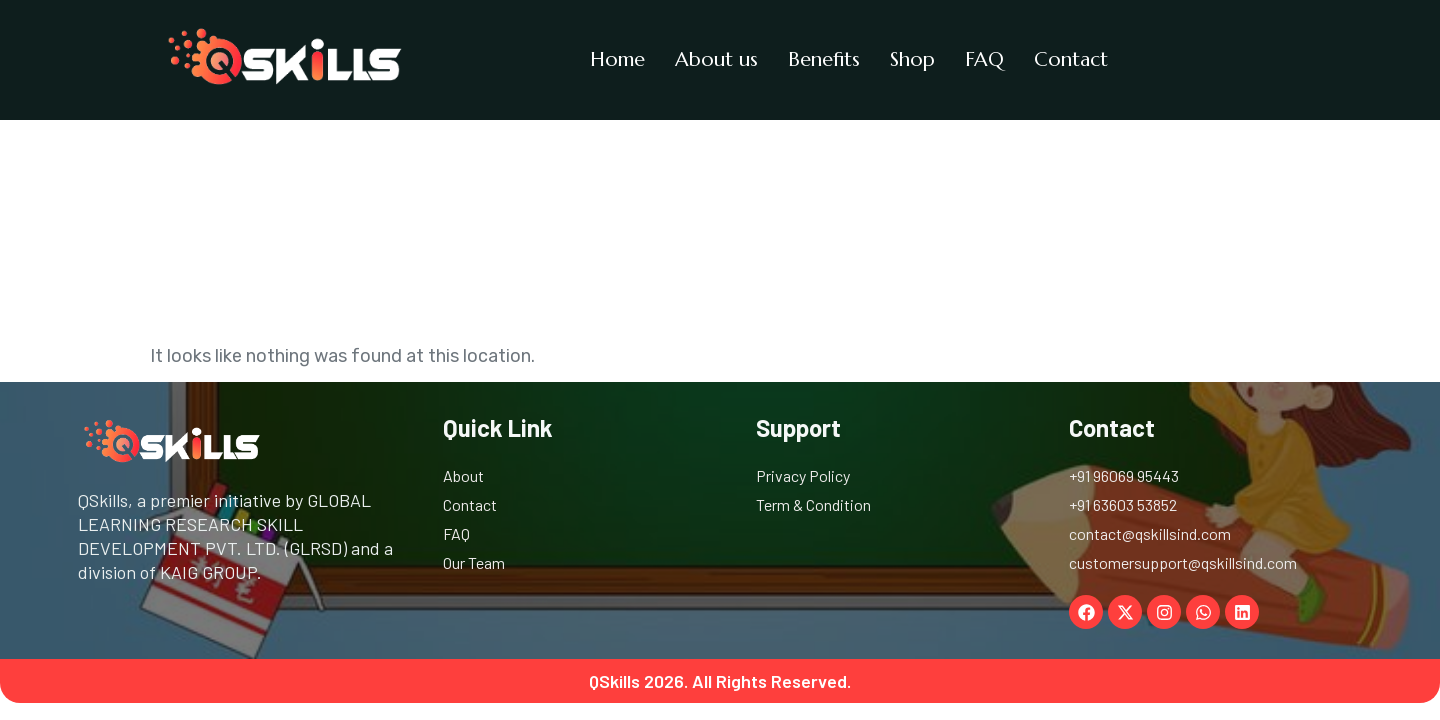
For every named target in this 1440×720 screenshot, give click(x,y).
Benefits (824, 59)
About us (716, 59)
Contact (1071, 59)
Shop (912, 59)
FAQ (984, 59)
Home (617, 59)
